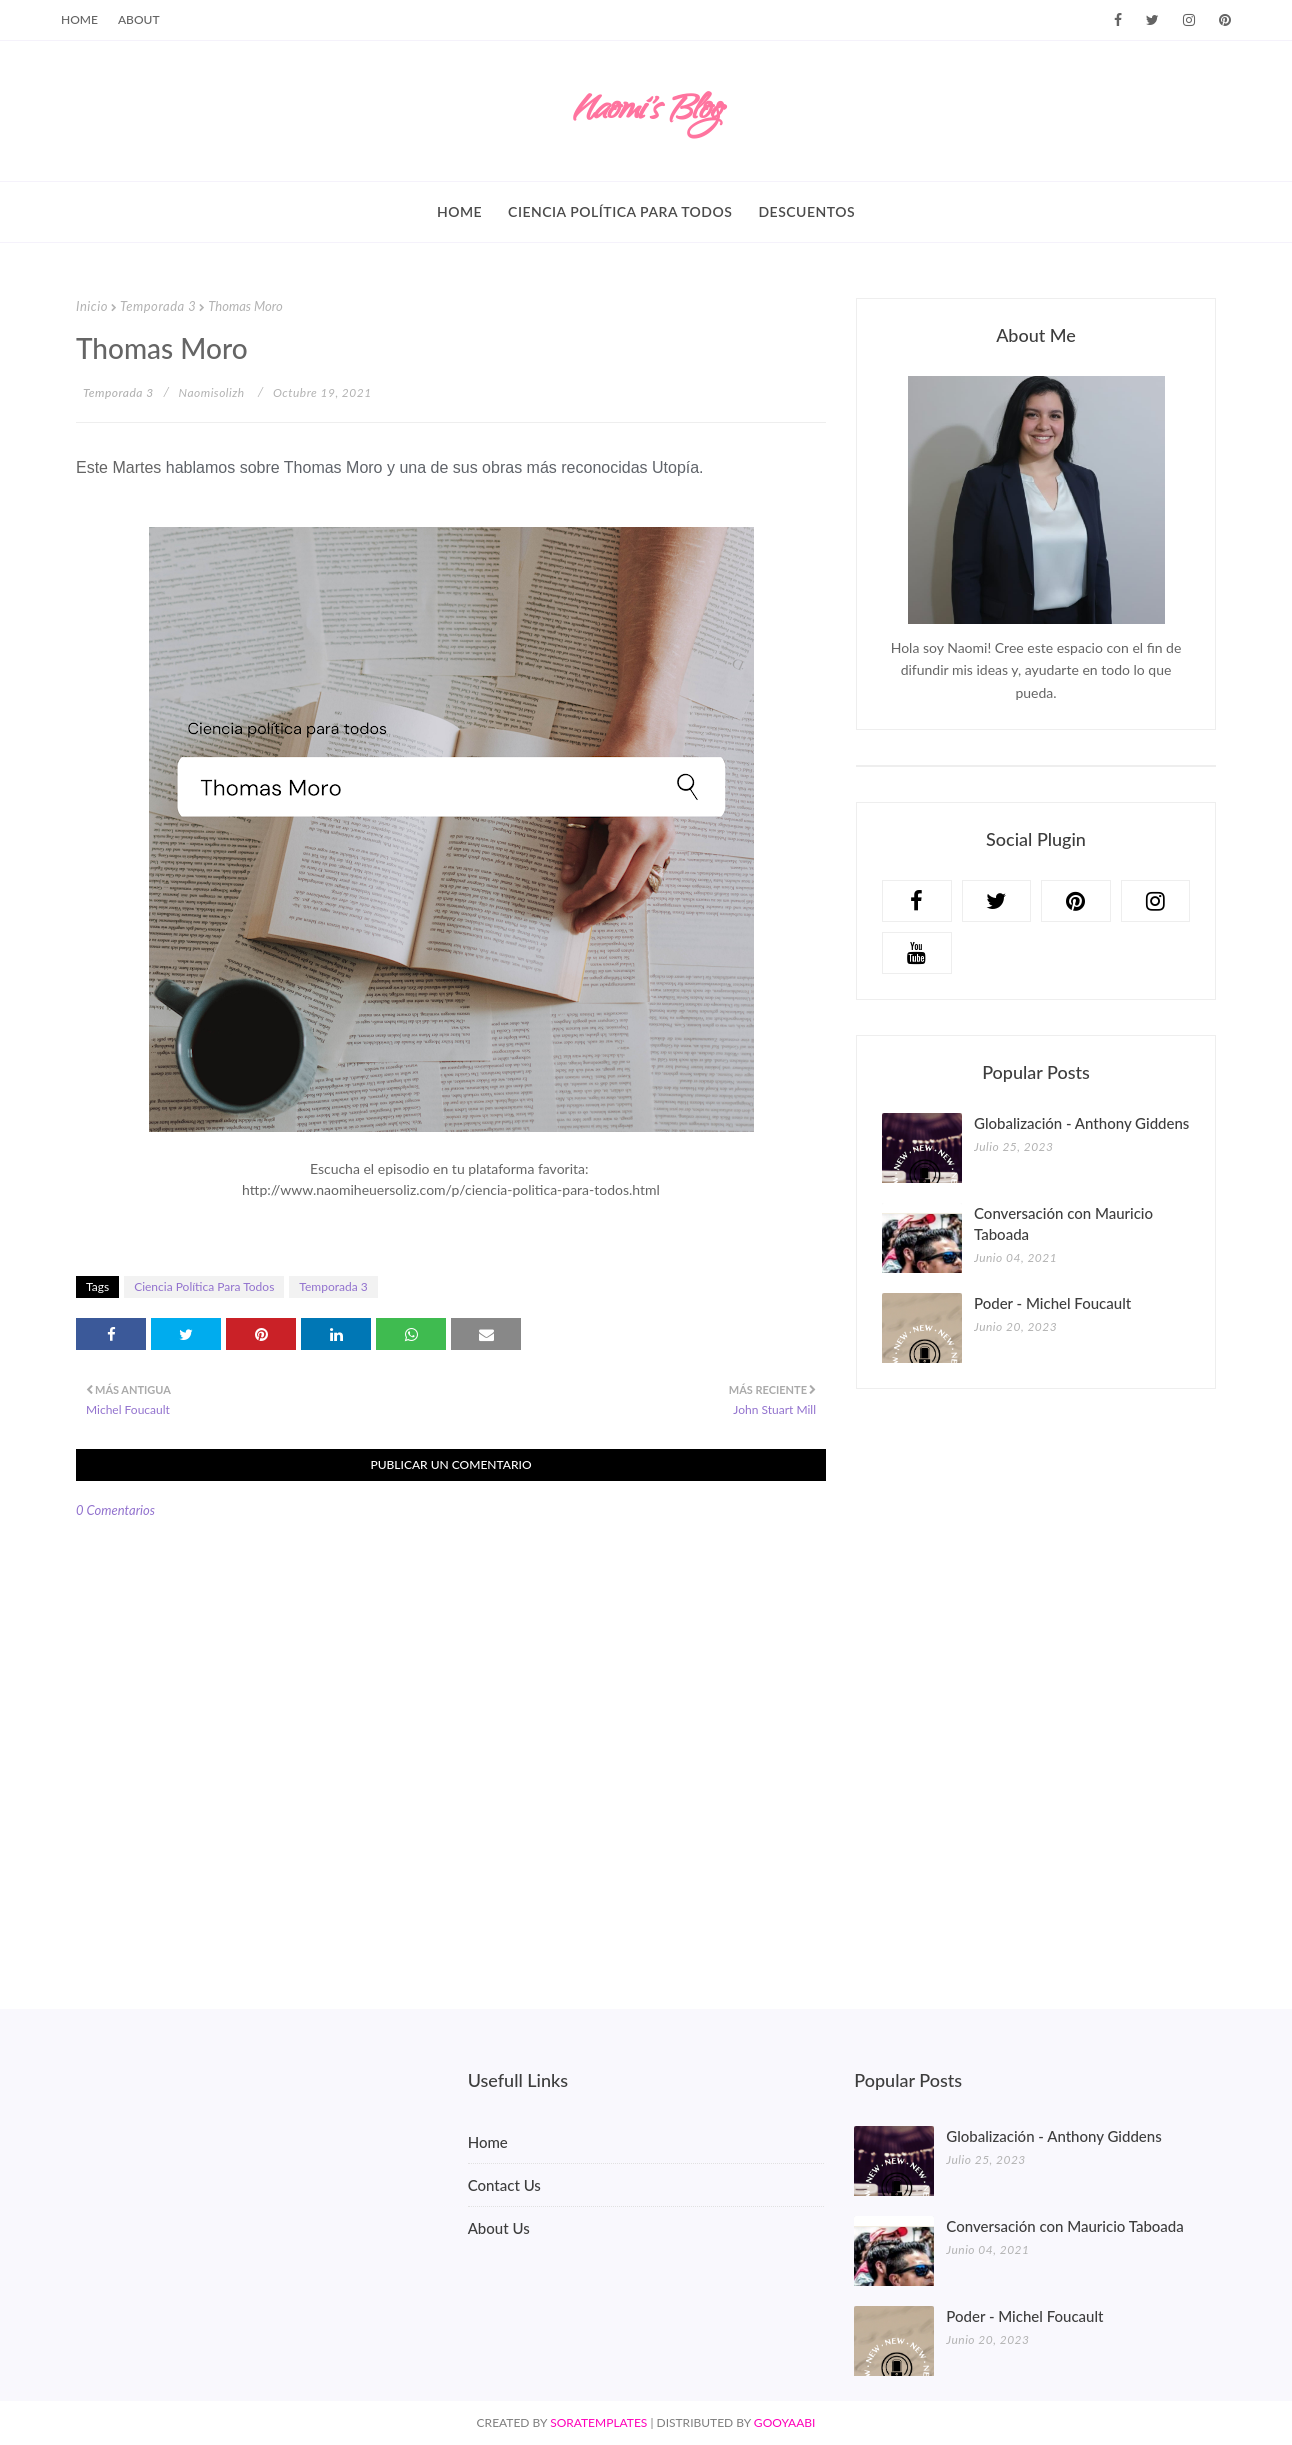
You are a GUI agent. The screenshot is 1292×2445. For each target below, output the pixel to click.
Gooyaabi (785, 2422)
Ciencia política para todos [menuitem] (620, 211)
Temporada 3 (158, 306)
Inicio (92, 306)
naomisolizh (212, 392)
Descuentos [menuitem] (806, 211)
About (139, 19)
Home (79, 19)
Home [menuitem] (459, 211)
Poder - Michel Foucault (1052, 1303)
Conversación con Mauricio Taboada (1063, 1223)
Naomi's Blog (646, 112)
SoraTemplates (598, 2422)
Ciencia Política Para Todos (204, 1286)
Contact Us (504, 2185)
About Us (499, 2228)
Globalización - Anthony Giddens (1081, 1123)
